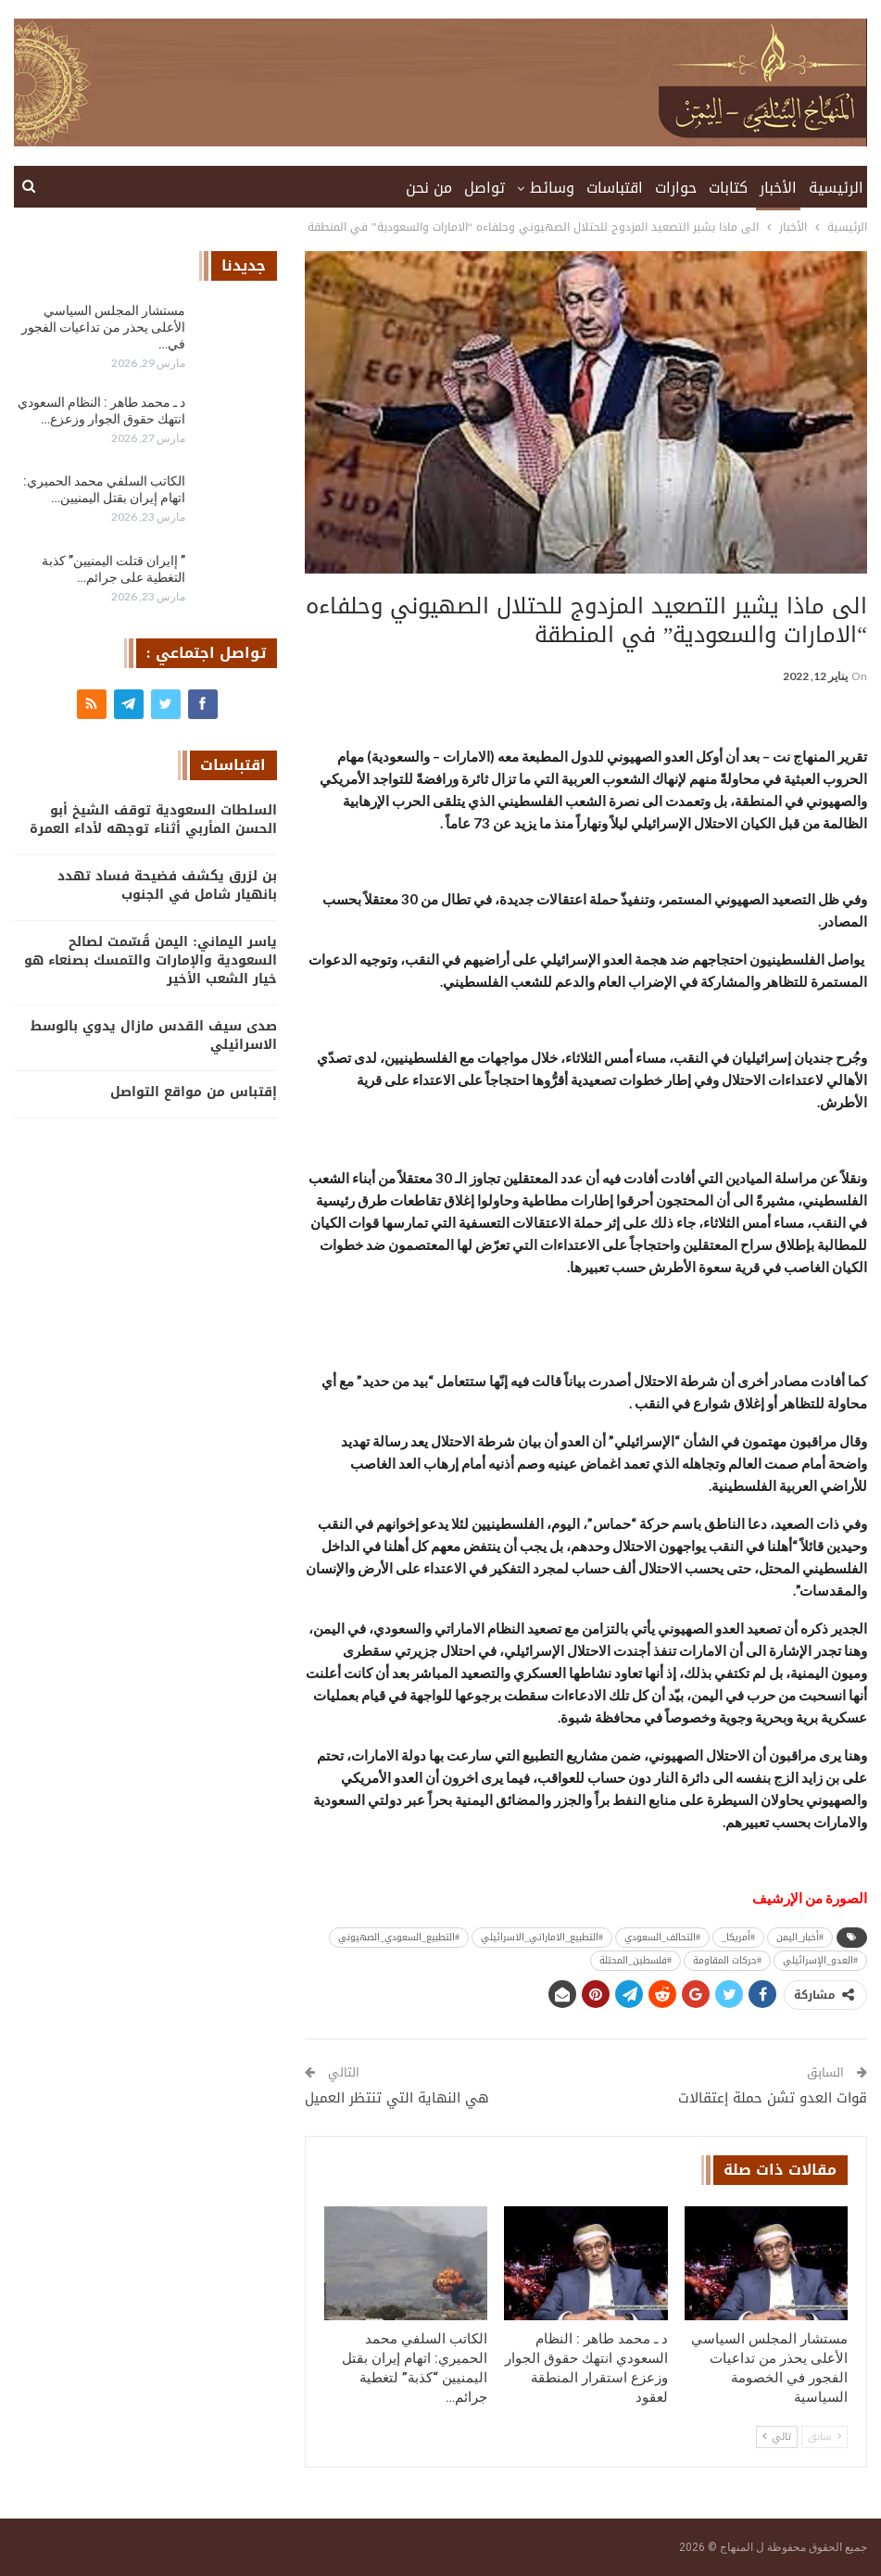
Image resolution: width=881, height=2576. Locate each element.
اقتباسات (614, 187)
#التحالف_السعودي (662, 1937)
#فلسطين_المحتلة (635, 1960)
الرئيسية (836, 187)
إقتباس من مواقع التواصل (193, 1092)
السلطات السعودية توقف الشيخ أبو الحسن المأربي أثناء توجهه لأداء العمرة (153, 819)
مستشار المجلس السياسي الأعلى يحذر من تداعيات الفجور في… (103, 327)
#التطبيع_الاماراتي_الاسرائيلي (542, 1937)
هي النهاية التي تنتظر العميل (397, 2098)
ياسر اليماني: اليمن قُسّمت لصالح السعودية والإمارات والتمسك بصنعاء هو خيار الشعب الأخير (150, 960)
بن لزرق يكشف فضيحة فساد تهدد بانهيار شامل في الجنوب (167, 885)
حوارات (676, 187)
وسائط (552, 187)
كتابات (728, 187)
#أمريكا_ (738, 1937)
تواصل (484, 187)
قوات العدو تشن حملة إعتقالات (772, 2098)
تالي (776, 2436)
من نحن (429, 187)
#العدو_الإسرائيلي (820, 1960)
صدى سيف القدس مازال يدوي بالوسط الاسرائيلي (154, 1035)
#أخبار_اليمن (800, 1937)
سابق (824, 2436)
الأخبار (778, 187)
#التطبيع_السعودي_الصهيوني (398, 1937)
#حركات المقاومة (727, 1960)
